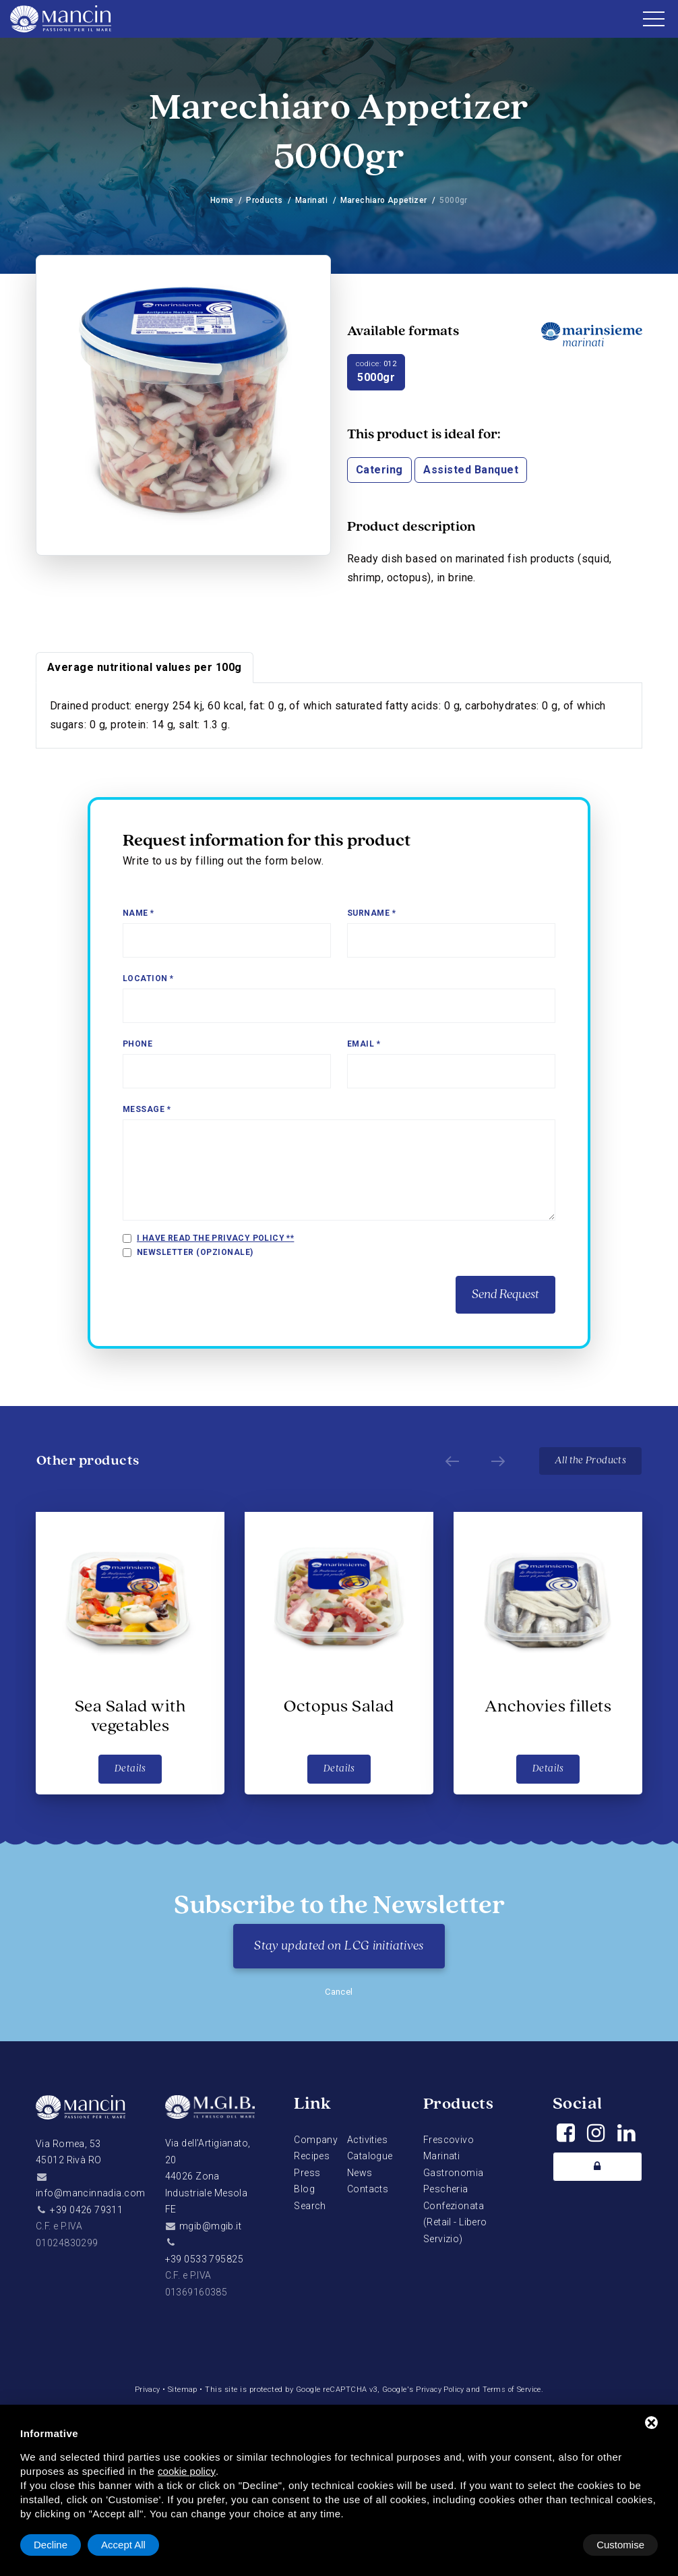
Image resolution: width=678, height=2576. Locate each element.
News (360, 2172)
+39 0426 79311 (86, 2209)
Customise (58, 2544)
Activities (367, 2139)
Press (307, 2172)
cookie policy (187, 2471)
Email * (363, 1044)
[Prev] (448, 1460)
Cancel (339, 1992)
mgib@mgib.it (210, 2226)
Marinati (311, 200)
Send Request (505, 1294)
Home (221, 200)
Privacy (144, 2389)
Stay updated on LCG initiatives (339, 1946)
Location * (148, 978)
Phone (137, 1044)
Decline (549, 2544)
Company (316, 2139)
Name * (138, 913)
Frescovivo (448, 2139)
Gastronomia (453, 2172)
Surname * (371, 913)
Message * (147, 1109)
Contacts (367, 2189)
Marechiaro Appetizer (384, 200)
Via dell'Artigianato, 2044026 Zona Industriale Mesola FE (208, 2176)
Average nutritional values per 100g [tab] (144, 667)
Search (310, 2205)
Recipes (312, 2155)
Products (263, 200)
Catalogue (370, 2155)
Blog (304, 2189)
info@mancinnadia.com (90, 2193)
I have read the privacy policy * (214, 1238)
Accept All (622, 2544)
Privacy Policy (440, 2389)
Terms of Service (514, 2389)
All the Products (589, 1460)
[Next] (494, 1460)
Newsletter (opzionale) (195, 1252)
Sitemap (180, 2389)
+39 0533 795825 (204, 2259)
